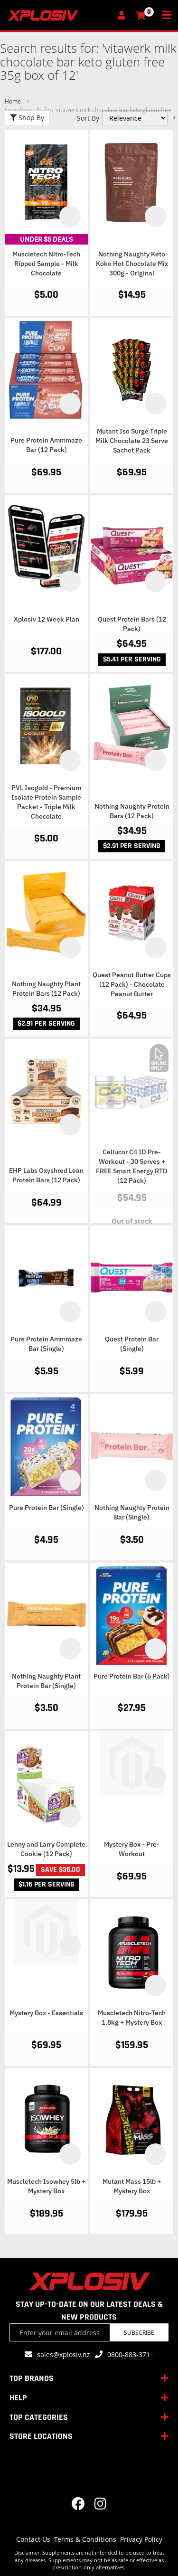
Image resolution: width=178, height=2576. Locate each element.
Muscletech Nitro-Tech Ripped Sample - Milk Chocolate (46, 263)
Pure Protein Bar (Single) (46, 1507)
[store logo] (59, 15)
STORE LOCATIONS (41, 2436)
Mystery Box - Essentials (46, 2013)
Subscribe (139, 2332)
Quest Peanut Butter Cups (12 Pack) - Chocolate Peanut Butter (132, 984)
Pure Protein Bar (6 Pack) (132, 1676)
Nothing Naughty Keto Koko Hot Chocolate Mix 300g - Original (132, 263)
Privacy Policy (141, 2539)
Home (13, 101)
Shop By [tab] (27, 117)
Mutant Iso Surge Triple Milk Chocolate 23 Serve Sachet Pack (131, 440)
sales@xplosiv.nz (63, 2354)
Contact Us (33, 2539)
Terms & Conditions (85, 2539)
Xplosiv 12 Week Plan (46, 619)
